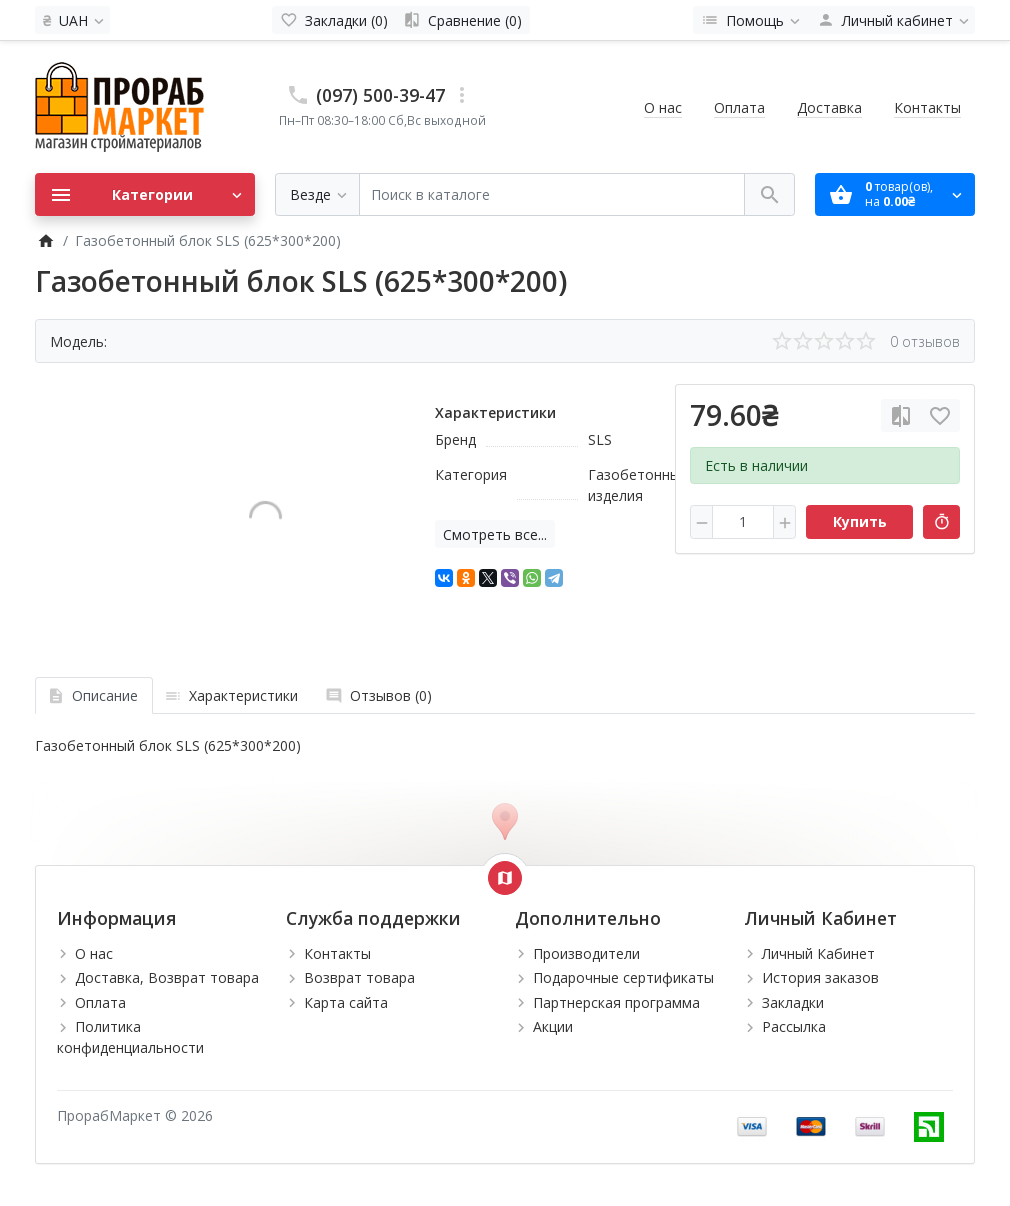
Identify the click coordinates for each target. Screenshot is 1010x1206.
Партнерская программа (616, 1002)
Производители (586, 953)
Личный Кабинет (818, 953)
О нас (663, 107)
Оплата (739, 107)
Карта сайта (346, 1002)
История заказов (820, 977)
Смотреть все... (495, 534)
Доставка (829, 107)
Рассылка (794, 1026)
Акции (553, 1026)
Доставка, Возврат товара (167, 977)
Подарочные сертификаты (623, 977)
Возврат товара (359, 977)
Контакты (927, 107)
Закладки (793, 1002)
